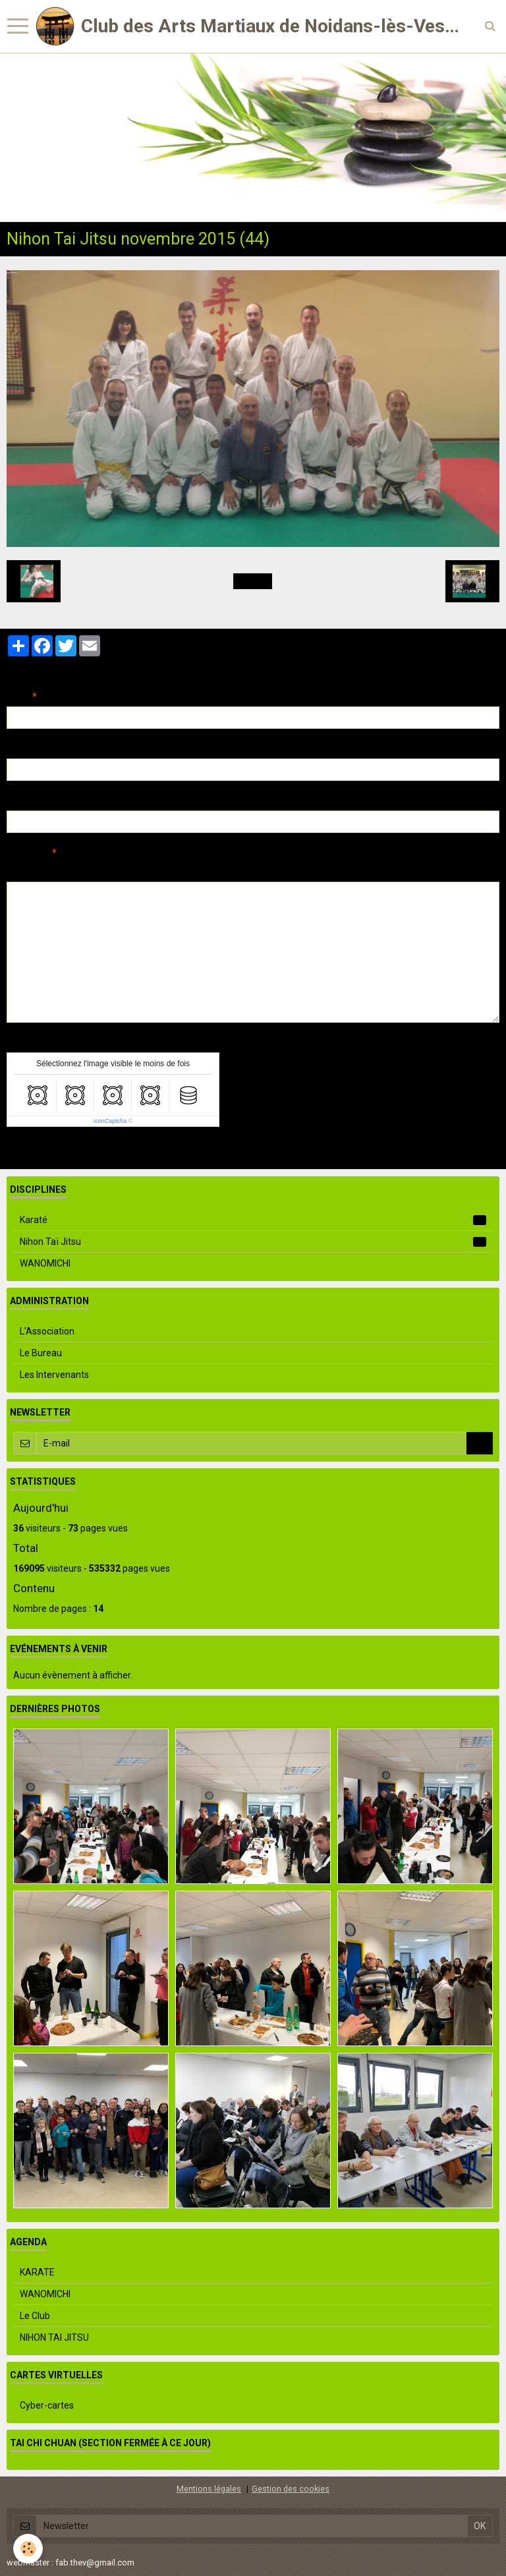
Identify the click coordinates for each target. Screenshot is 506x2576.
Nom (17, 696)
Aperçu (240, 870)
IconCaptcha (110, 1121)
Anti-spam (29, 1042)
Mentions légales (209, 2489)
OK (480, 1443)
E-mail (21, 748)
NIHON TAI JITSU (54, 2337)
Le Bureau (41, 1353)
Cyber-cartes (47, 2405)
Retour (252, 581)
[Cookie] (28, 2548)
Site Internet (33, 800)
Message (27, 852)
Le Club (35, 2315)
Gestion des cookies (290, 2489)
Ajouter (34, 1151)
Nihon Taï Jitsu (253, 1241)
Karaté (253, 1220)
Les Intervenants (54, 1374)
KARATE (37, 2272)
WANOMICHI (45, 1263)
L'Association (47, 1331)
